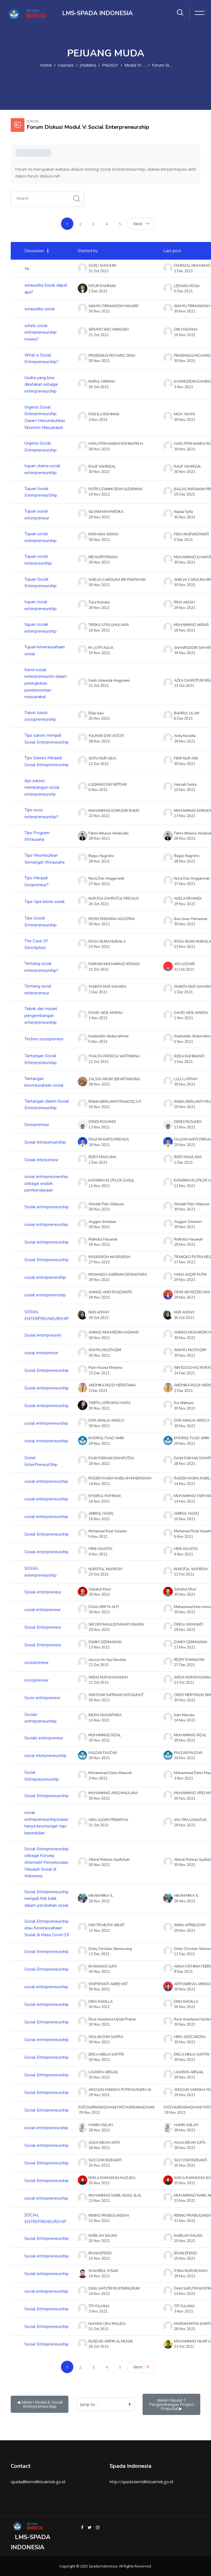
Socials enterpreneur (43, 1738)
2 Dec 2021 (183, 271)
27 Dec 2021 (184, 1665)
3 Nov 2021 (183, 387)
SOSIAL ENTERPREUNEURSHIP (46, 1315)
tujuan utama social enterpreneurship (42, 469)
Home (46, 65)
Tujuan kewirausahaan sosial (44, 650)
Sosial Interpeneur (41, 1160)
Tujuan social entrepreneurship (40, 537)
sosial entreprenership (45, 1277)
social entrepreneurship (46, 1987)
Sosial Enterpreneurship (46, 1370)
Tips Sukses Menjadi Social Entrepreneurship (46, 761)
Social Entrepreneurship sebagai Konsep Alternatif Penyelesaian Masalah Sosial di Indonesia (46, 1862)
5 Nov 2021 (183, 1041)
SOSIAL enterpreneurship (40, 1572)
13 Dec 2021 (184, 1954)
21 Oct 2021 (184, 1682)
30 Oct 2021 (184, 1317)
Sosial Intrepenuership (45, 1142)
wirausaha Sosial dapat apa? (45, 288)
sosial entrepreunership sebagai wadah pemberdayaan (46, 1183)
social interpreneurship (45, 1755)
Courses (66, 65)
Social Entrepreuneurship (41, 1776)
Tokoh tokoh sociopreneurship (40, 716)
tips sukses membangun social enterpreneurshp (41, 787)
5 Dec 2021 (183, 291)
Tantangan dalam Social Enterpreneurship (46, 1104)
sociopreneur (36, 1662)
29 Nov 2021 (184, 607)
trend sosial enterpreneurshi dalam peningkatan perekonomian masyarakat (45, 683)
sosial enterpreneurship (46, 1423)
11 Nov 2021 (184, 1186)
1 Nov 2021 (183, 1018)
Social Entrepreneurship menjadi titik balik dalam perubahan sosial (46, 1898)
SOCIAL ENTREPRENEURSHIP (45, 2218)
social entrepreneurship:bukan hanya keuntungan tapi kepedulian (46, 1823)
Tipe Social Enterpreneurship (40, 921)
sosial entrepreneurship (46, 1224)
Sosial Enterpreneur (42, 1627)
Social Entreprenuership (46, 1796)
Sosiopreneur (36, 1124)
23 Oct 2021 (184, 685)
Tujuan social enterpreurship (38, 560)
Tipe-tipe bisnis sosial (44, 901)
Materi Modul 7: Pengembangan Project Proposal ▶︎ (172, 2404)
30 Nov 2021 (184, 311)
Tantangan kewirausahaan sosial (43, 1082)
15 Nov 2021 (184, 2258)
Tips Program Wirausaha (36, 836)
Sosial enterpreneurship (46, 1388)
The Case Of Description (36, 944)
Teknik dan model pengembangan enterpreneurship (40, 1015)
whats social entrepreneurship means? (40, 332)
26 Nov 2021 (184, 1901)
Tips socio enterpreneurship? (41, 813)
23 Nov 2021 (184, 816)
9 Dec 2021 (183, 1971)
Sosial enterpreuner (42, 1335)
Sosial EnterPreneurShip (40, 1461)
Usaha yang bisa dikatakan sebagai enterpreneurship (41, 384)
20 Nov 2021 (184, 2240)
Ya (26, 268)
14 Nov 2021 (184, 1483)
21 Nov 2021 (184, 2220)
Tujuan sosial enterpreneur (36, 514)
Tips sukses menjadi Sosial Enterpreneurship (46, 739)
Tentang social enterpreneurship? (41, 967)
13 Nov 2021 (184, 1127)
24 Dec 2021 (184, 1373)
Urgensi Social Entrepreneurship (40, 446)
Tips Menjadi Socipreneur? (36, 881)
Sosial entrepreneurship (46, 1207)
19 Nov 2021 (184, 630)
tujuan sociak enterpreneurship (40, 628)
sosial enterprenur (41, 1353)
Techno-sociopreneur (44, 1039)
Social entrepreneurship (46, 2004)
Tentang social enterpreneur (37, 989)
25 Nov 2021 (184, 2165)
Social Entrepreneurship (46, 1951)
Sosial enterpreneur (42, 1592)
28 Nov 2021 (184, 838)
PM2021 (110, 65)
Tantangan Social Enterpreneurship (40, 1059)
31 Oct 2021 (184, 969)
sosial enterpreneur (42, 1609)
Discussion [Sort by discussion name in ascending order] (34, 251)
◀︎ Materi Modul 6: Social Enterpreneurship (40, 2404)
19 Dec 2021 (184, 494)
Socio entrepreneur (42, 1698)
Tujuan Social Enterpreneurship (40, 582)
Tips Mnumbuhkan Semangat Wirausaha (44, 859)
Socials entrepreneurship (40, 1718)
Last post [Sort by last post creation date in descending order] (172, 251)
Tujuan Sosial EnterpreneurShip (40, 492)
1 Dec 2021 (183, 992)
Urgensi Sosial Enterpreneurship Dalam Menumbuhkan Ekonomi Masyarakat (44, 417)
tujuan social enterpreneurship (40, 605)
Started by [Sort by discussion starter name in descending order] (88, 251)
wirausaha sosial (39, 309)
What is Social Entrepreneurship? (41, 358)
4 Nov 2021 (183, 1554)
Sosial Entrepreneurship (46, 1260)
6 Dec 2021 (183, 718)
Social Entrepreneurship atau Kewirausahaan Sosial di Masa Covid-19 (46, 1928)
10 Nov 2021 (184, 335)
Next (141, 223)
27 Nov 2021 (184, 884)
